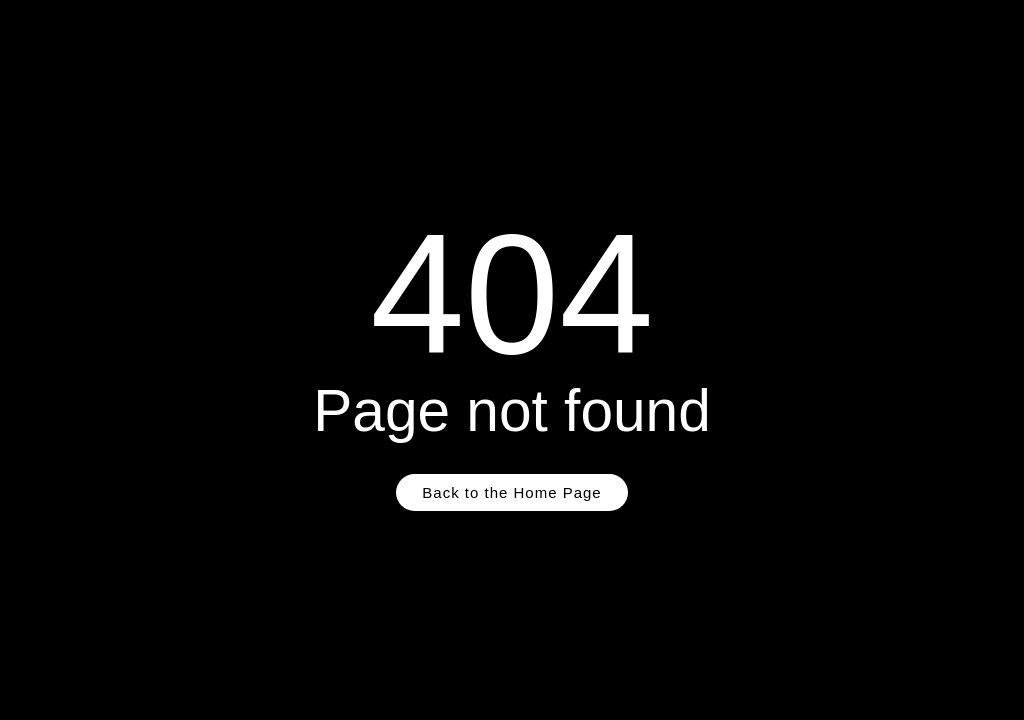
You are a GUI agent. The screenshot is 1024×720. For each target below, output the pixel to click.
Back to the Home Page (511, 492)
